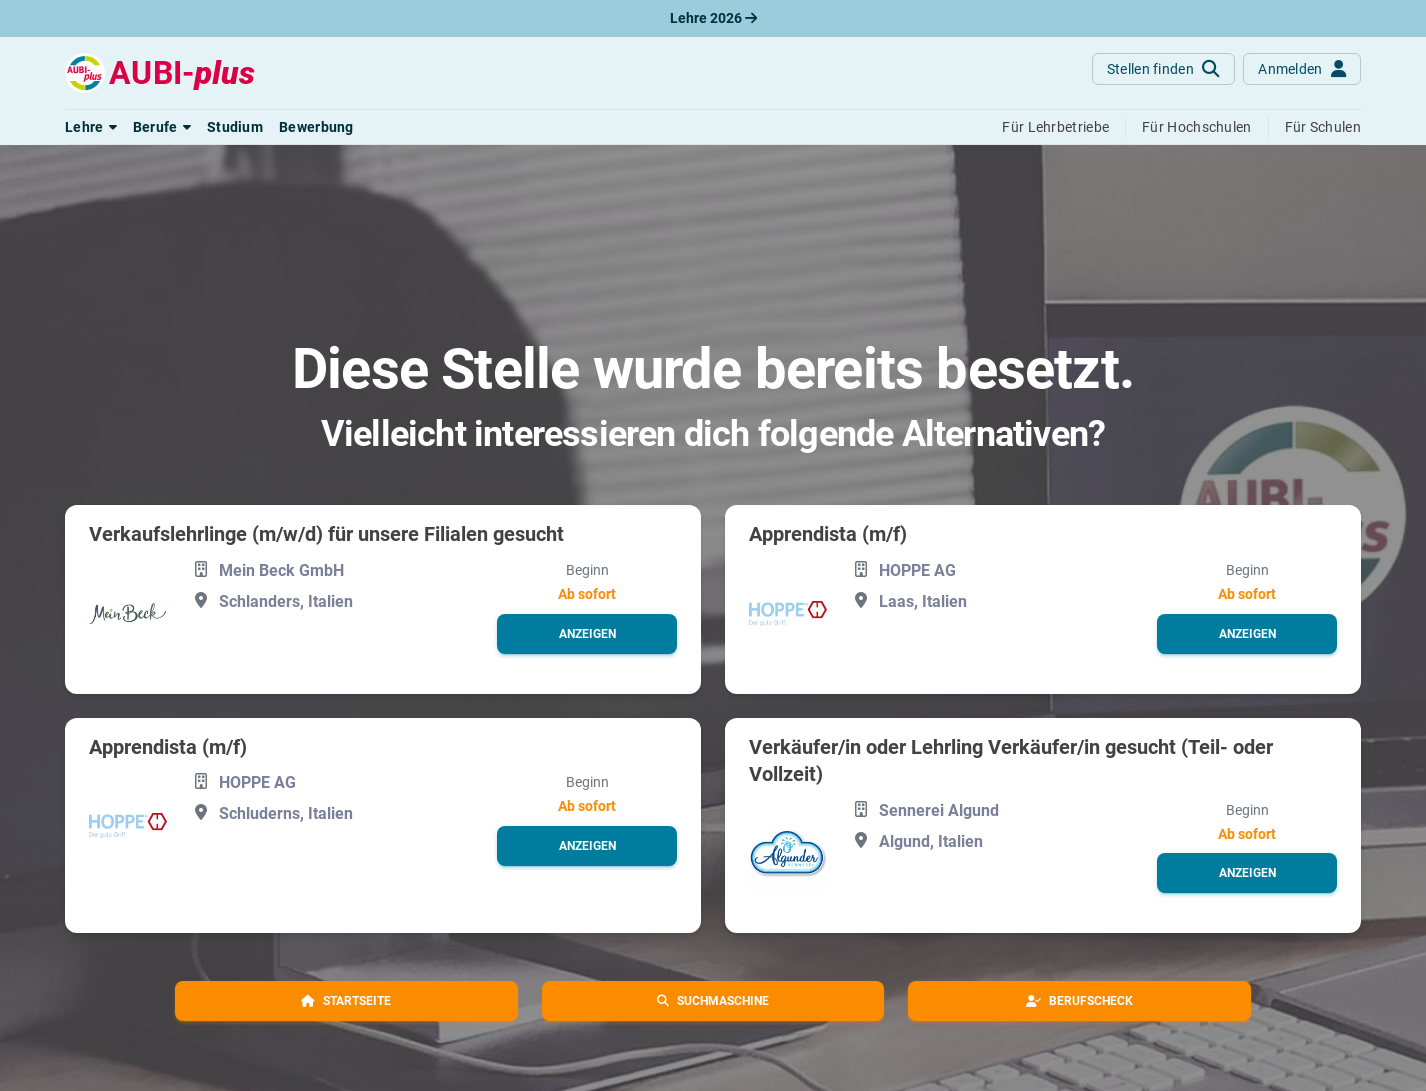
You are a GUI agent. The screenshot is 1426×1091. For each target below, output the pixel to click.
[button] (91, 127)
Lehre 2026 (713, 18)
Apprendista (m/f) (828, 534)
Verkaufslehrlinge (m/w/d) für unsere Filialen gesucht (326, 534)
